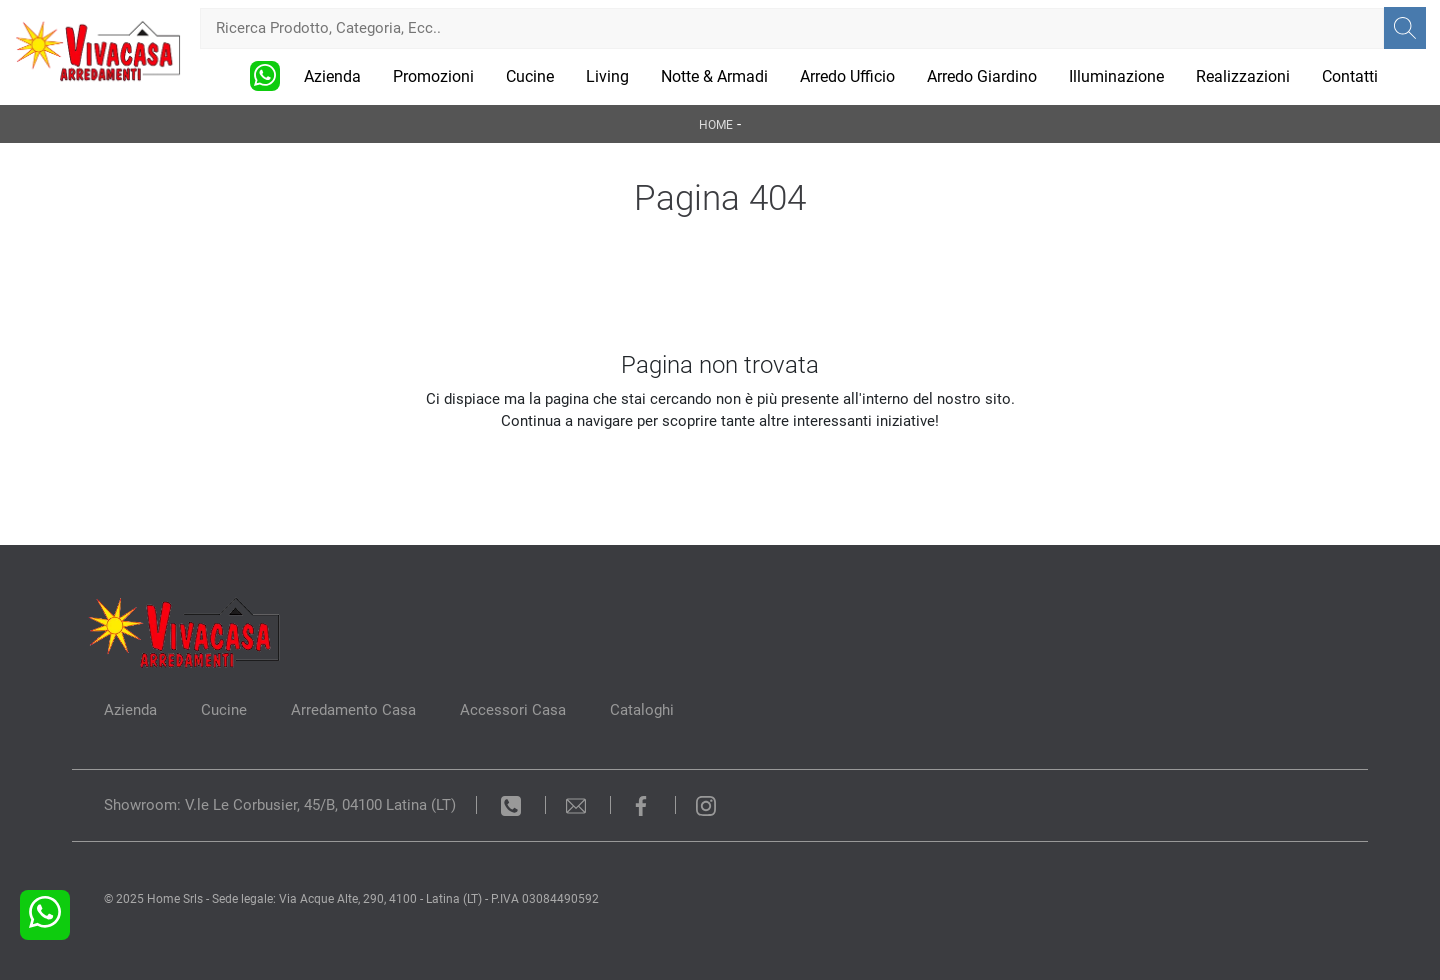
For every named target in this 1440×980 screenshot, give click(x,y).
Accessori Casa (513, 710)
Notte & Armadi (714, 76)
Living (607, 76)
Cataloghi (642, 710)
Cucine (530, 76)
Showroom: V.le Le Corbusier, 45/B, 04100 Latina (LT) (280, 805)
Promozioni (433, 76)
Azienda (332, 76)
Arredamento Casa (353, 710)
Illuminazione (1116, 76)
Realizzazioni (1243, 76)
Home (716, 125)
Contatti (1350, 76)
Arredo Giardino (982, 76)
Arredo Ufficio (847, 76)
